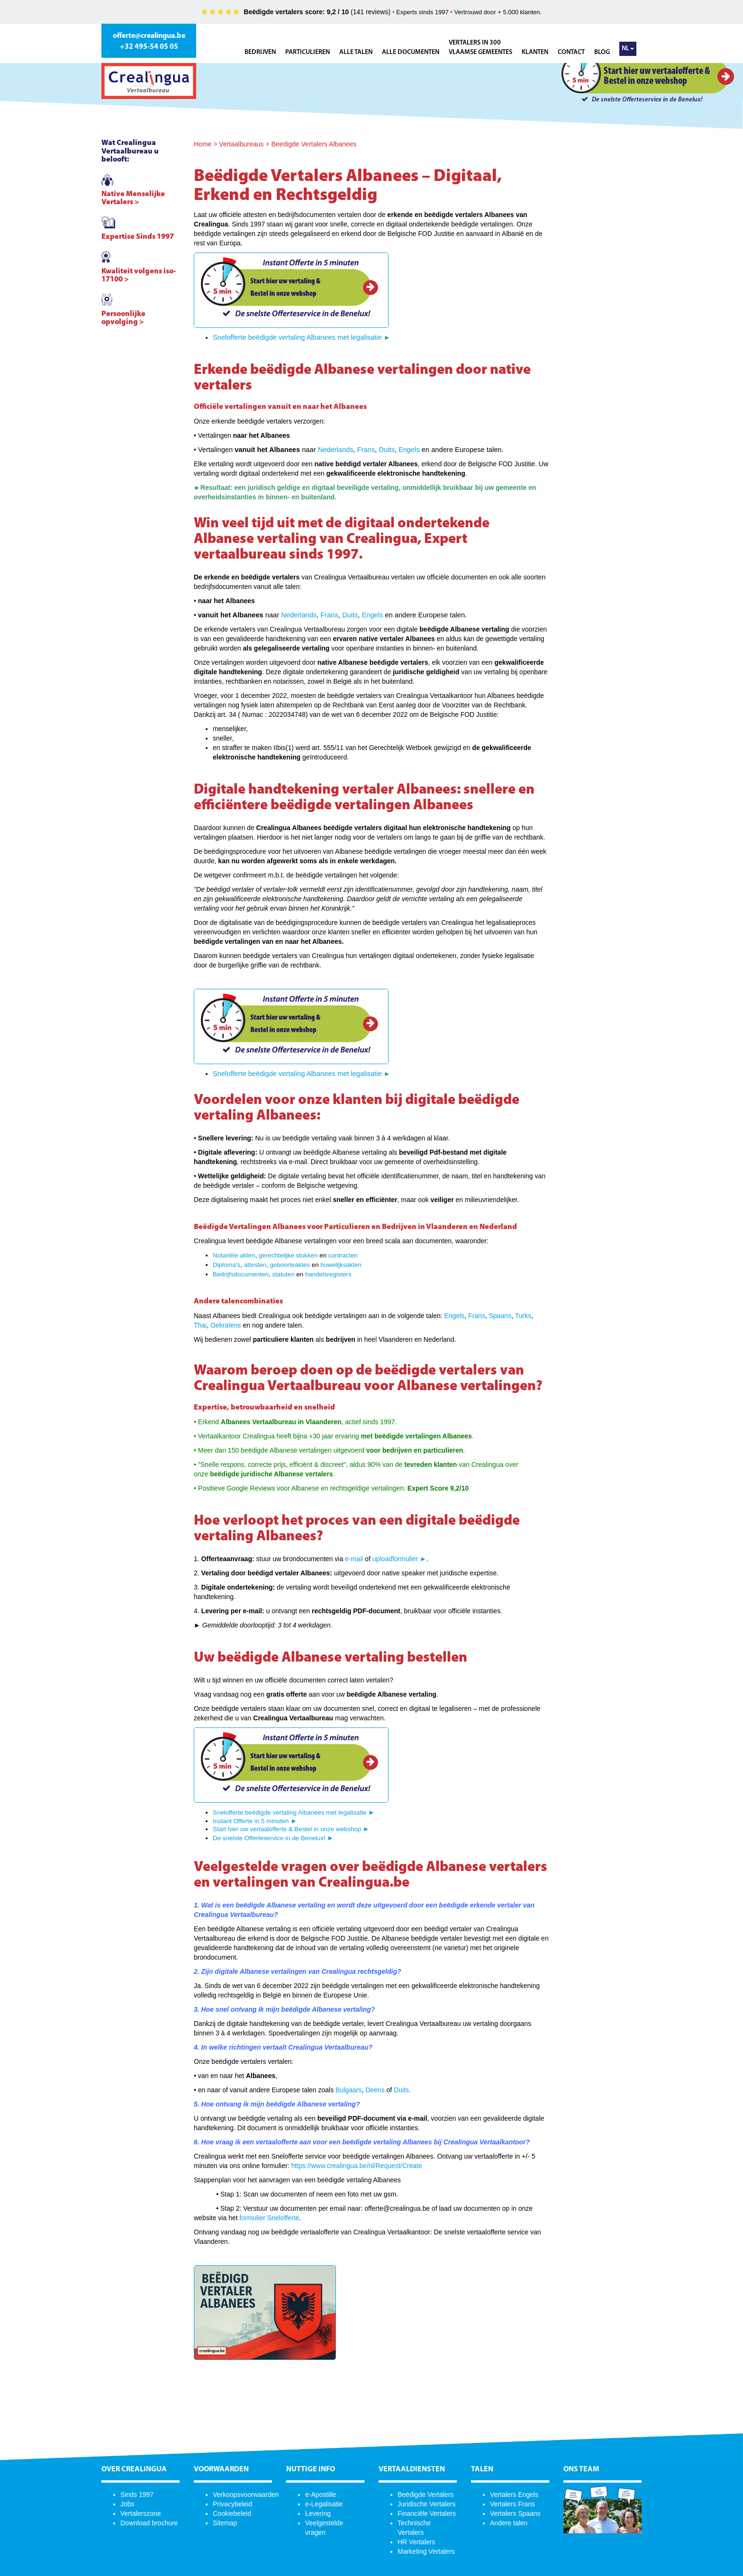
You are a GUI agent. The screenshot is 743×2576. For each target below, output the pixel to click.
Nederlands (335, 449)
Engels (409, 449)
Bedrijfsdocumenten (241, 1274)
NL (628, 48)
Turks (523, 1316)
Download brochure (149, 2523)
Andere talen (508, 2523)
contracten (343, 1255)
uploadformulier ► (399, 1559)
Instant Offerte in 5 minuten (251, 1821)
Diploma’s (226, 1264)
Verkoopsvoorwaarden (246, 2494)
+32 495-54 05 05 (149, 47)
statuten (283, 1274)
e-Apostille (320, 2494)
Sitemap (225, 2523)
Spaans (500, 1316)
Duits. (402, 2090)
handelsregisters (328, 1274)
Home (202, 144)
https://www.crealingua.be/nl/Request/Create (356, 2165)
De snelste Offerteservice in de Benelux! (270, 1838)
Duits (386, 449)
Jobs (127, 2504)
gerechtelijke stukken (288, 1255)
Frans (366, 449)
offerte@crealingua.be (149, 36)
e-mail (354, 1559)
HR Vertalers (416, 2542)
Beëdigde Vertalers (425, 2494)
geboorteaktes (290, 1264)
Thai (200, 1325)
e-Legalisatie (324, 2504)
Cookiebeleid (232, 2513)
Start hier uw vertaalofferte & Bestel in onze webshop (288, 1829)
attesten (255, 1264)
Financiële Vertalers (427, 2513)
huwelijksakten (341, 1264)
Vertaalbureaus (241, 144)
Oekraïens (225, 1325)
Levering (318, 2513)
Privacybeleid (232, 2504)
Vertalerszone (140, 2513)
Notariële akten (234, 1255)
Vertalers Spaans (515, 2513)
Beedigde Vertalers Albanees (313, 144)
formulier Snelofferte (269, 2218)
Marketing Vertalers (426, 2551)
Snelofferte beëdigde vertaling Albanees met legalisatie (298, 337)
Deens (375, 2090)
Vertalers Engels (514, 2494)
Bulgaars (348, 2090)
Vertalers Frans (512, 2504)
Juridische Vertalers (426, 2504)
